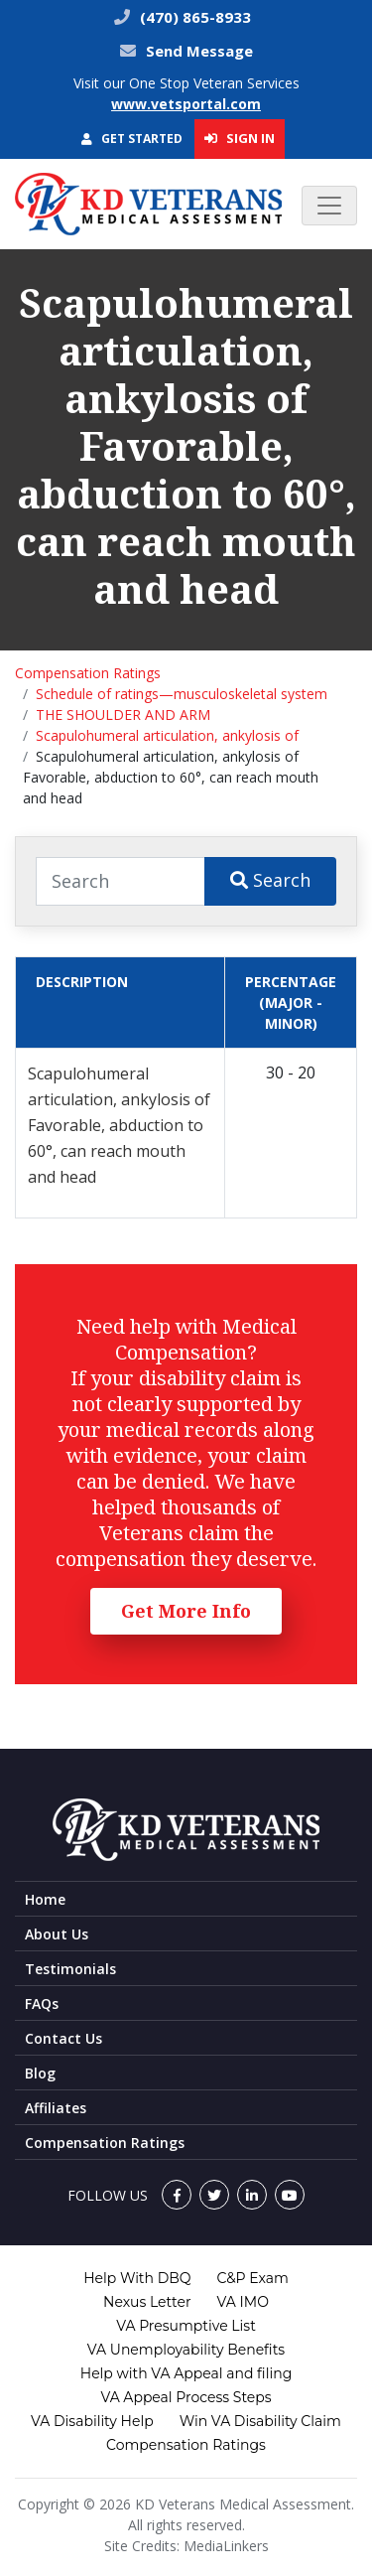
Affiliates (55, 2107)
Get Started (132, 138)
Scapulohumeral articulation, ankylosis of (167, 735)
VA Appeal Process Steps (185, 2397)
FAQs (42, 2003)
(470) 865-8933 (193, 17)
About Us (56, 1934)
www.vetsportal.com (186, 103)
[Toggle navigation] (329, 205)
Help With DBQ (136, 2278)
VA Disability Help (92, 2421)
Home (45, 1899)
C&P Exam (253, 2278)
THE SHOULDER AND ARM (123, 714)
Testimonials (70, 1968)
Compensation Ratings (88, 672)
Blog (40, 2073)
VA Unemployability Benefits (186, 2350)
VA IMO (243, 2302)
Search (270, 880)
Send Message (199, 51)
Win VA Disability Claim (260, 2421)
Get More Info (186, 1611)
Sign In (239, 138)
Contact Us (63, 2038)
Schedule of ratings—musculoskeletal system (181, 693)
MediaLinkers (226, 2545)
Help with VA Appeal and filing (186, 2373)
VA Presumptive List (186, 2326)
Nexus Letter (146, 2302)
